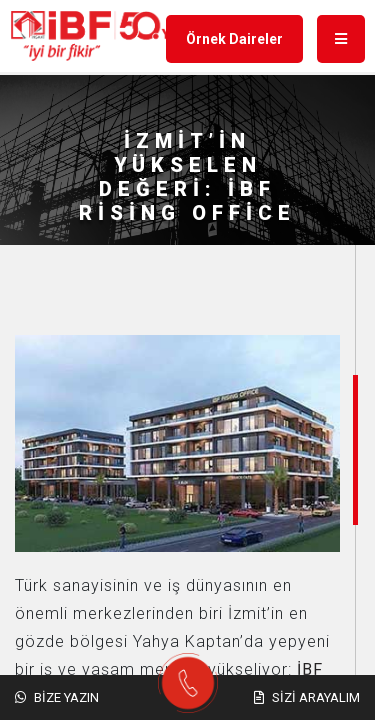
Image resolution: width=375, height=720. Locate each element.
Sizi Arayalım (307, 697)
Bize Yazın (57, 697)
